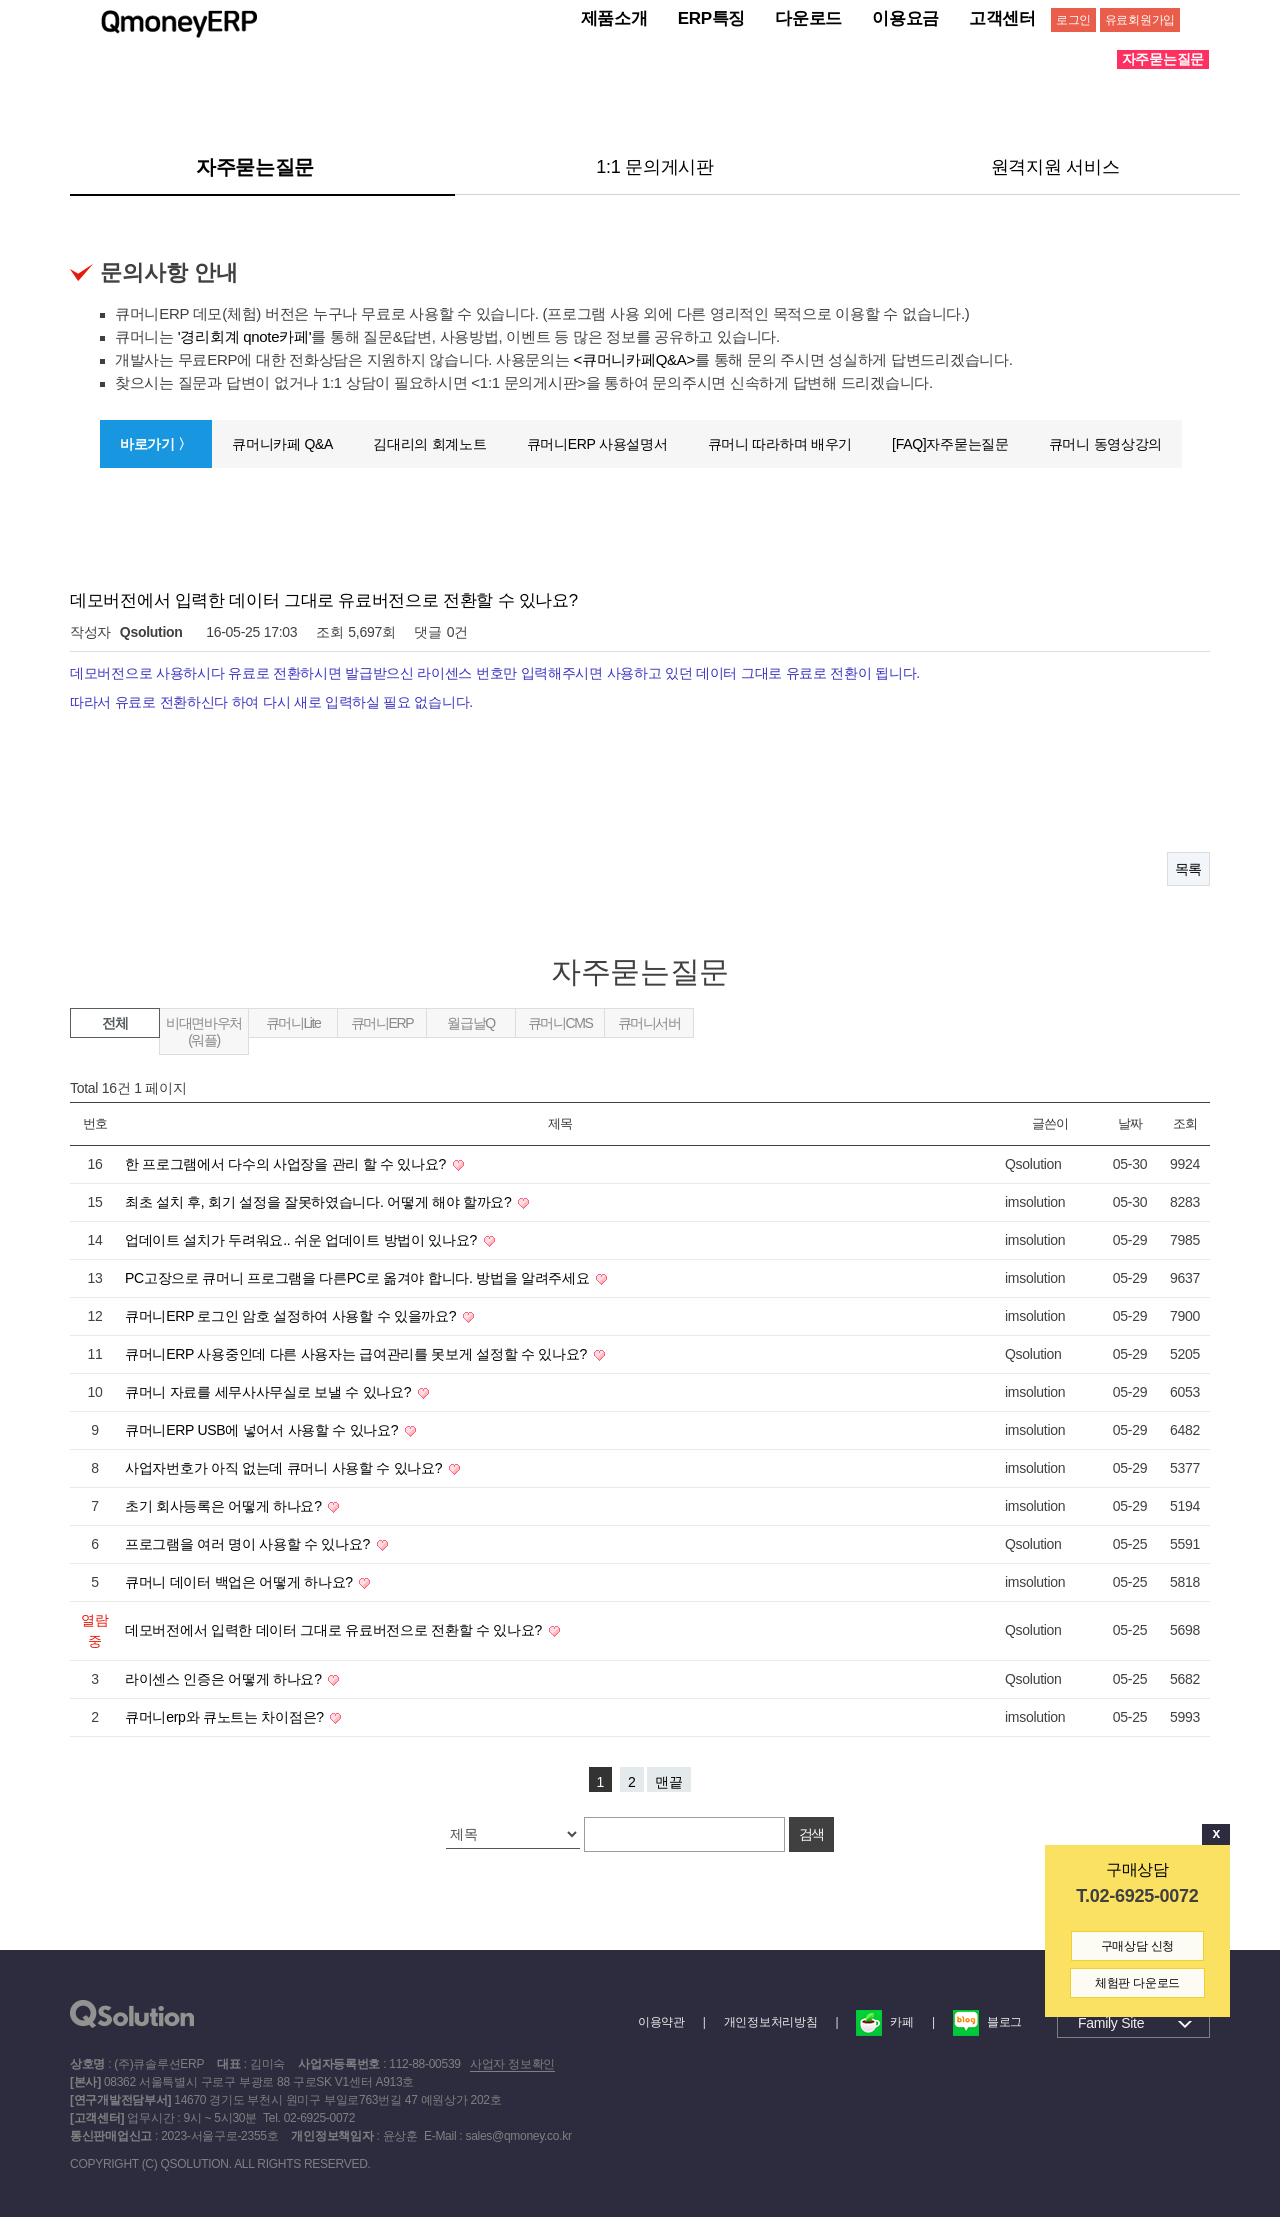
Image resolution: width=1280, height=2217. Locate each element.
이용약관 (661, 2021)
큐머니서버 (649, 1022)
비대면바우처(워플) (204, 1030)
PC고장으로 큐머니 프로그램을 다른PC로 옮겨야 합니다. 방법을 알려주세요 (359, 1277)
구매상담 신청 (1137, 1946)
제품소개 (614, 18)
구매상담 (1137, 1869)
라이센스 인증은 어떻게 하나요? (225, 1678)
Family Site (1111, 2022)
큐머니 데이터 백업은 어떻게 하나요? (240, 1581)
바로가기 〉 (156, 443)
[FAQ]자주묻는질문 (950, 443)
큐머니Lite (293, 1022)
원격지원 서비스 (1055, 166)
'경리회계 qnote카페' (245, 335)
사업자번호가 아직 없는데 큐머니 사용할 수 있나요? (285, 1467)
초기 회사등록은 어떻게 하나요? (225, 1505)
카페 (884, 2021)
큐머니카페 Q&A (282, 443)
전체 (114, 1022)
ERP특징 (712, 18)
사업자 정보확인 (512, 2063)
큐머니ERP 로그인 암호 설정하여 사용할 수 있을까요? (292, 1315)
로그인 (1073, 20)
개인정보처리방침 (771, 2021)
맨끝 (669, 1781)
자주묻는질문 (255, 166)
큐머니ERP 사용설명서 (597, 443)
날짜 (1129, 1122)
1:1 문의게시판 (655, 166)
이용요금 (905, 18)
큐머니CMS (560, 1022)
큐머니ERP (382, 1022)
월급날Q (470, 1022)
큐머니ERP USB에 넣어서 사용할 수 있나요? (263, 1429)
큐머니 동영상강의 (1105, 443)
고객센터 (1002, 18)
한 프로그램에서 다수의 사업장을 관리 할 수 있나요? (287, 1163)
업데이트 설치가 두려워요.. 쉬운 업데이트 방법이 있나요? (303, 1239)
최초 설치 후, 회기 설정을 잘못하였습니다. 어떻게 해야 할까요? (320, 1201)
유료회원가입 (1140, 20)
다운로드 (808, 18)
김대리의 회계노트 (429, 443)
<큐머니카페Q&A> (634, 358)
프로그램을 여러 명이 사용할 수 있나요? (249, 1543)
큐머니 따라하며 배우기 (780, 443)
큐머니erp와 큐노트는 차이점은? (226, 1716)
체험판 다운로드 (1137, 1983)
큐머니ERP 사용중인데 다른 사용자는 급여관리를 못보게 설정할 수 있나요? (358, 1353)
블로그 (987, 2021)
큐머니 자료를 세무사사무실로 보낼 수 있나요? (270, 1391)
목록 (1188, 868)
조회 (1184, 1122)
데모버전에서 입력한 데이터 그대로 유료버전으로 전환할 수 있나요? (335, 1629)
